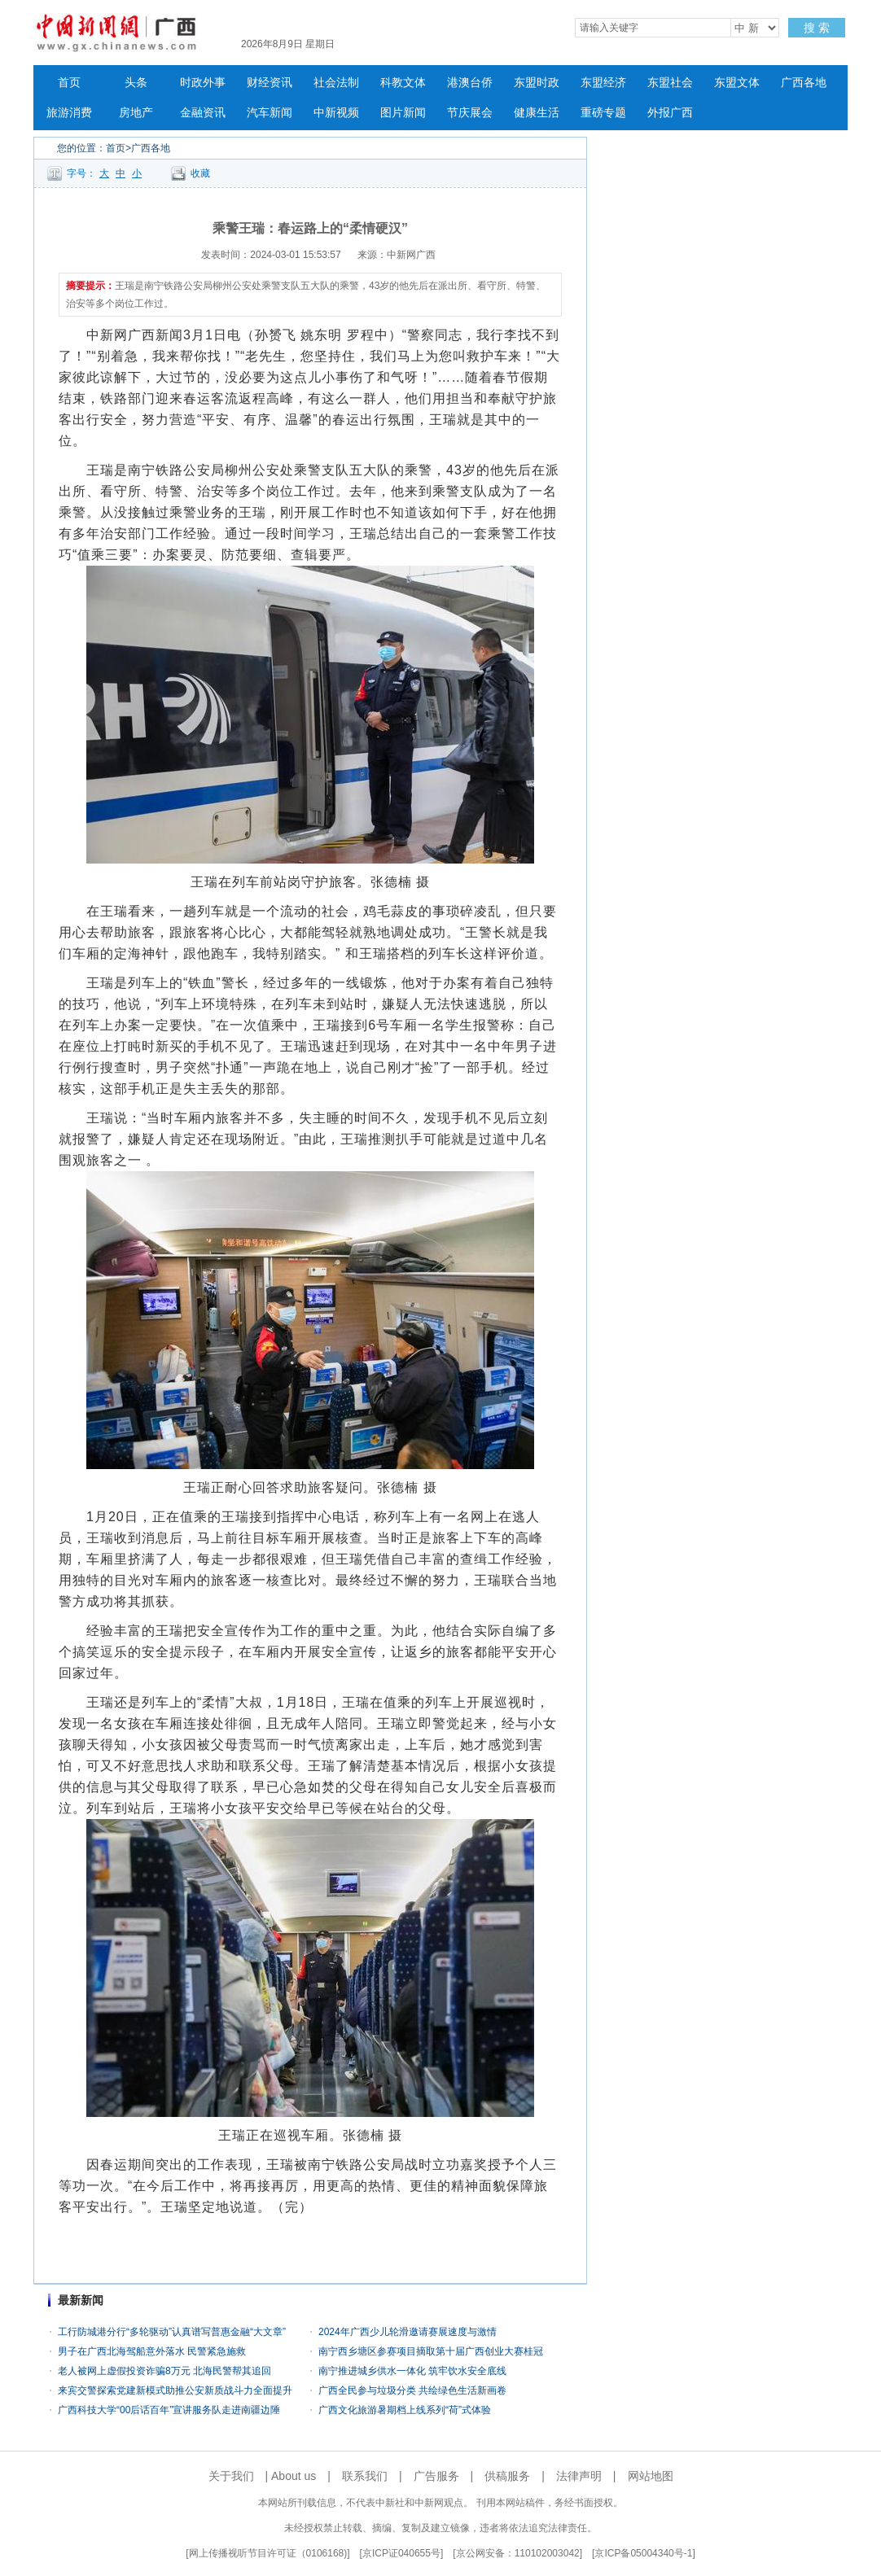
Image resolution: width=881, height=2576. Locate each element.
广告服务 (436, 2475)
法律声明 (579, 2475)
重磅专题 (603, 113)
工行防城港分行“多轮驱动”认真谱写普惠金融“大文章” (172, 2332)
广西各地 (803, 83)
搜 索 (817, 27)
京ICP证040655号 (401, 2553)
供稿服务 (507, 2475)
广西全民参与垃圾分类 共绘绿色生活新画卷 (412, 2390)
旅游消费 (69, 113)
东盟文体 (737, 83)
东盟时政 (536, 83)
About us (293, 2475)
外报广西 (670, 113)
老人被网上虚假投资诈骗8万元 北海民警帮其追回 (164, 2371)
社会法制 (336, 83)
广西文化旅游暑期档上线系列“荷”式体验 (404, 2410)
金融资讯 (203, 113)
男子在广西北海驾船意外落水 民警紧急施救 (152, 2351)
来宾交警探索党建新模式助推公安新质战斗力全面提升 (175, 2390)
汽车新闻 (269, 113)
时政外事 (203, 83)
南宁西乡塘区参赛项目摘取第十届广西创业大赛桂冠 (430, 2351)
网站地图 (650, 2475)
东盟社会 (670, 83)
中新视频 (336, 113)
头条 (136, 83)
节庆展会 (470, 113)
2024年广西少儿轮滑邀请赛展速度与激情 (407, 2332)
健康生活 (536, 113)
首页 (69, 83)
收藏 (200, 173)
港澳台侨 (470, 83)
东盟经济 (603, 83)
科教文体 (403, 83)
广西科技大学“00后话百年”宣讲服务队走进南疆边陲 (169, 2410)
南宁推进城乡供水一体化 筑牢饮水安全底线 (412, 2371)
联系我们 (365, 2475)
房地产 (136, 113)
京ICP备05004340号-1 (643, 2553)
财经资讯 (269, 83)
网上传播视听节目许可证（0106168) (268, 2553)
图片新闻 (403, 113)
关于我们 (231, 2475)
